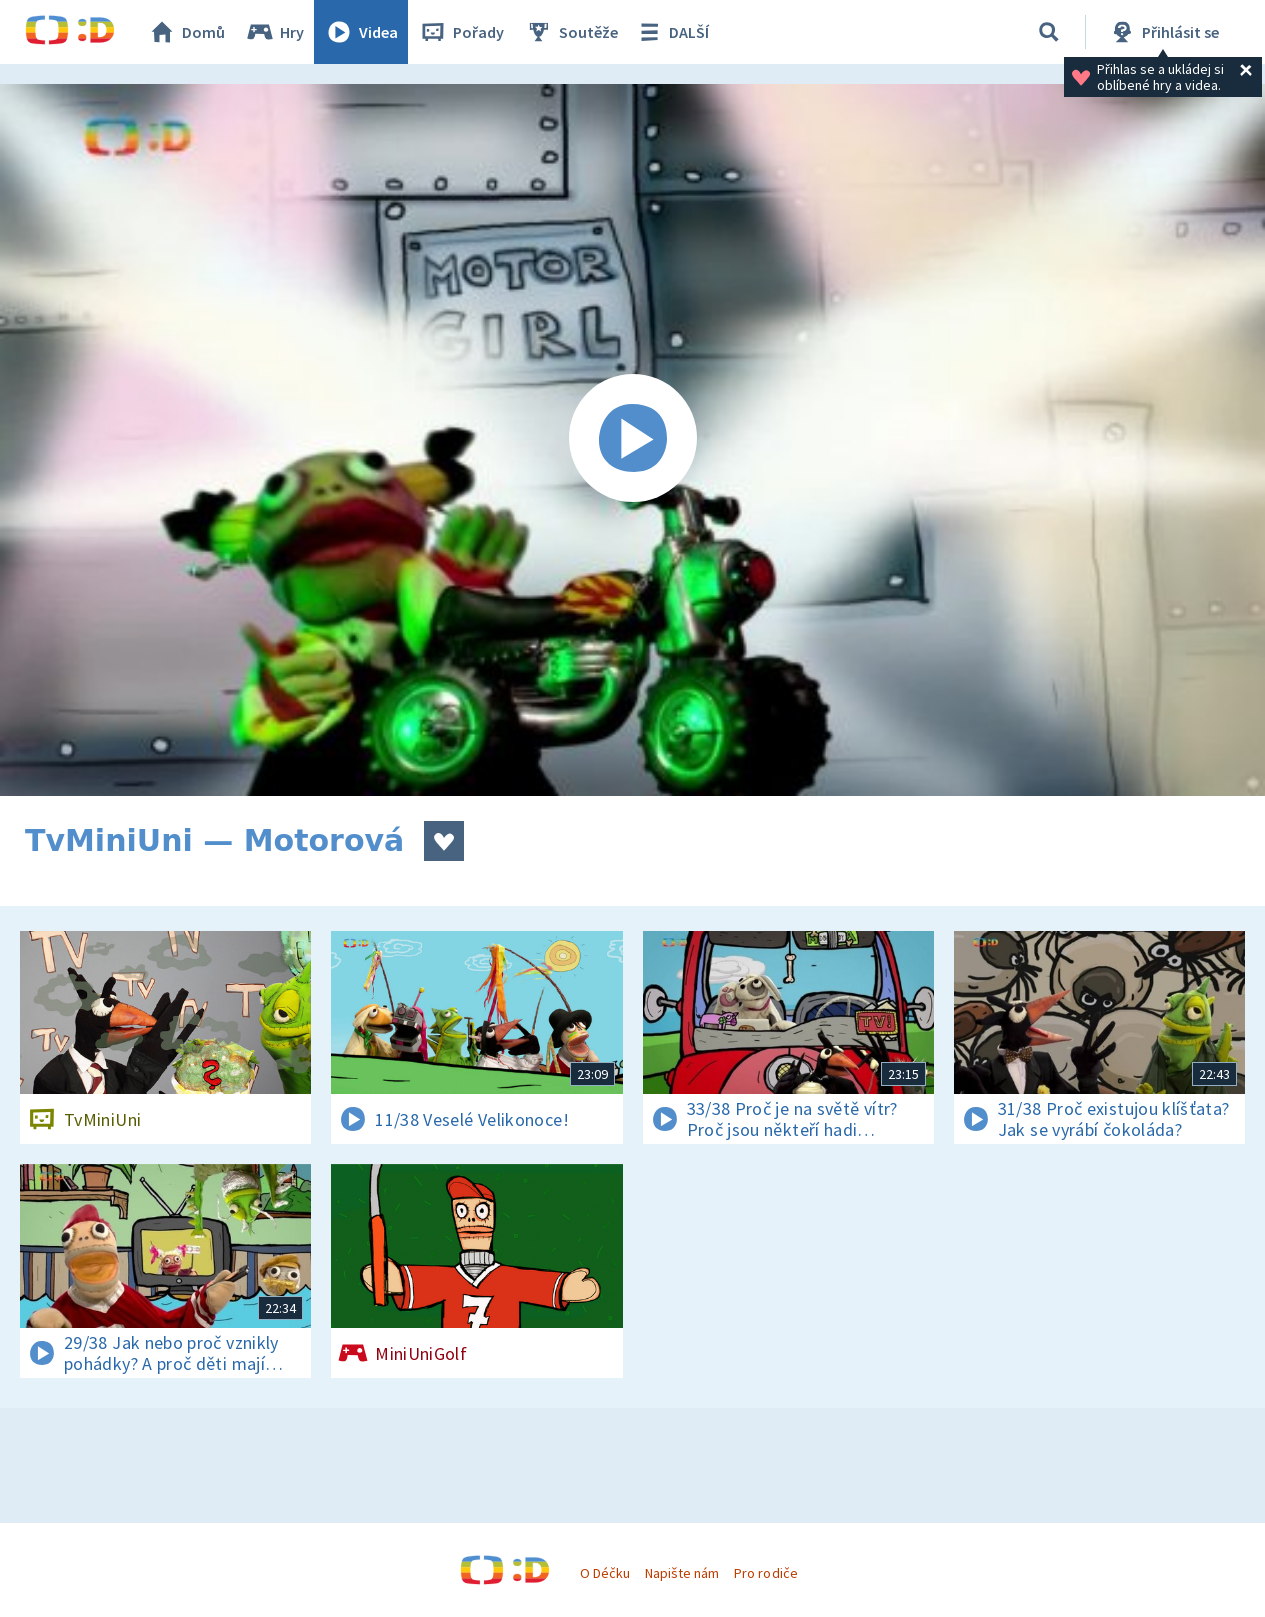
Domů (186, 32)
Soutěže (571, 32)
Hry (274, 32)
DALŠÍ (671, 32)
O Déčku (605, 1573)
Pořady (461, 32)
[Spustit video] (632, 440)
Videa (361, 32)
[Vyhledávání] (1049, 32)
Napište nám (682, 1573)
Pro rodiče (765, 1573)
